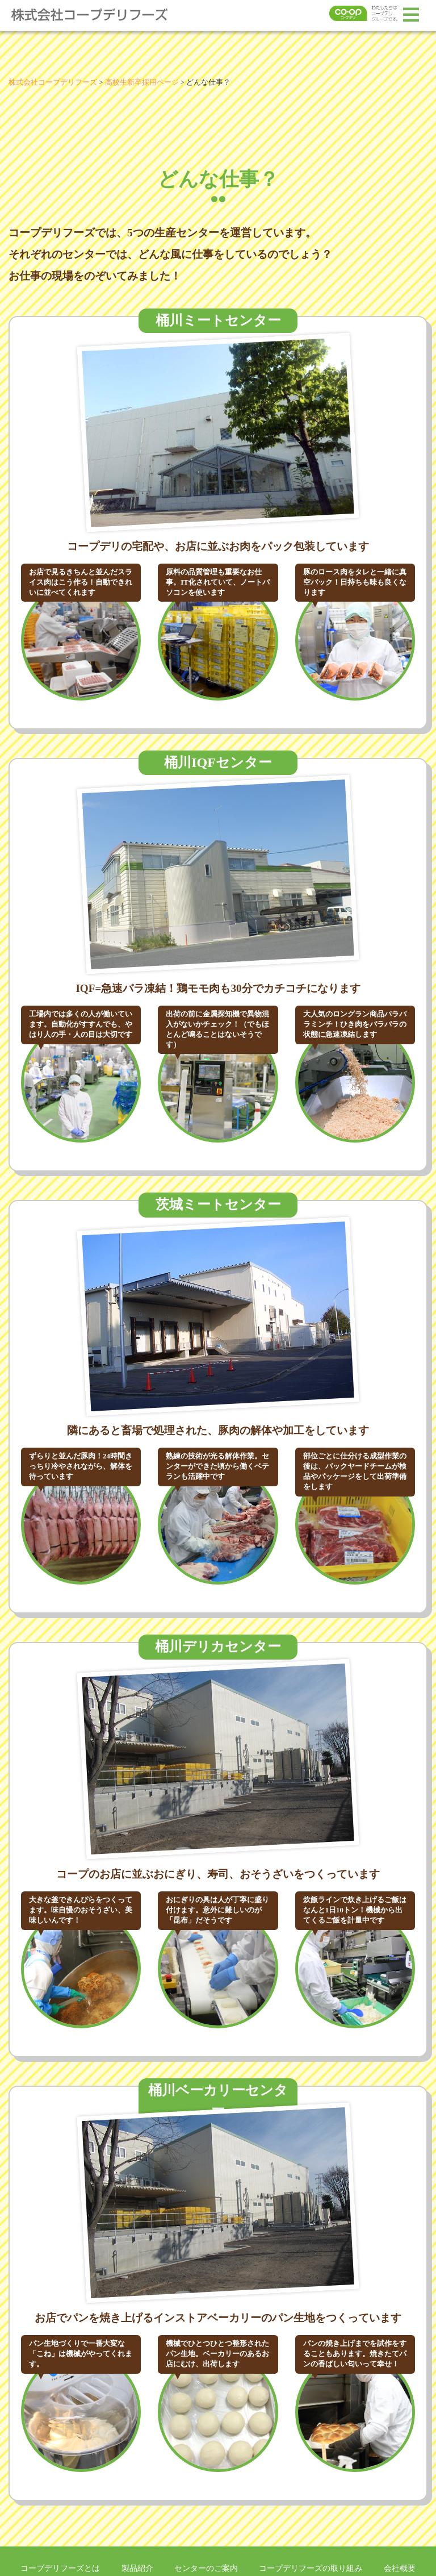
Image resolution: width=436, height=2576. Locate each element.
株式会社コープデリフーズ (96, 15)
